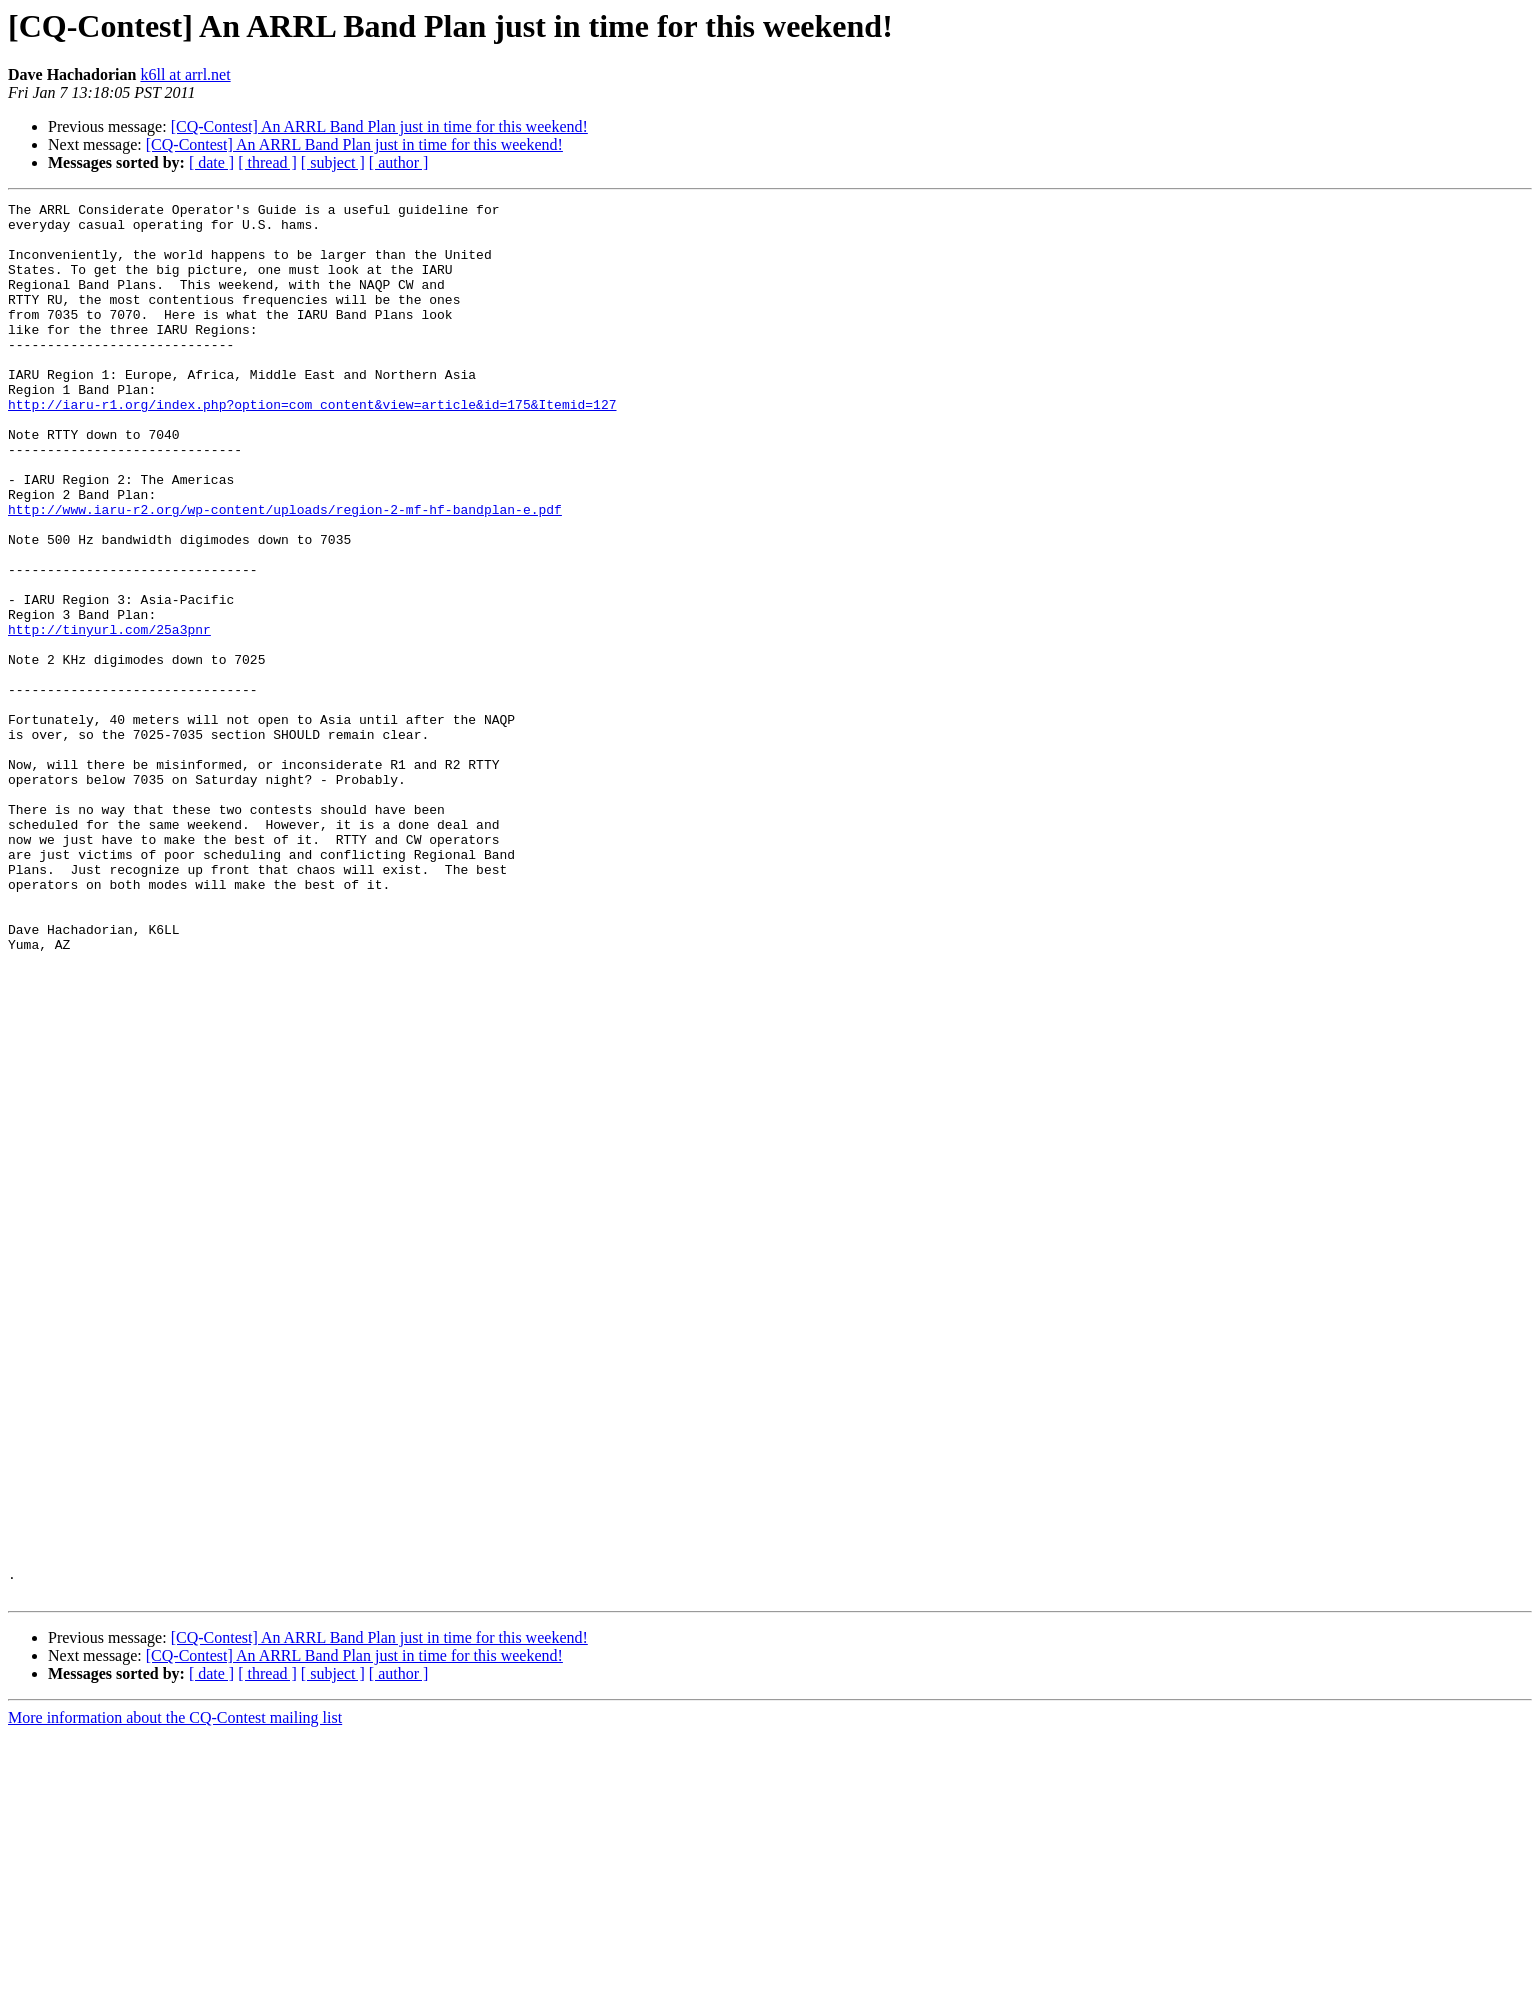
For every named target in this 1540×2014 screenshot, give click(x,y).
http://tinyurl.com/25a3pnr (109, 716)
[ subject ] (333, 162)
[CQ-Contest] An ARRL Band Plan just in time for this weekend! (379, 126)
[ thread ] (267, 162)
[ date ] (211, 162)
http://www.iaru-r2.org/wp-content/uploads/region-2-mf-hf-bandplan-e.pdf (285, 572)
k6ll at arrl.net (185, 74)
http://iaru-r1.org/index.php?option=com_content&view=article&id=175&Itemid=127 (312, 446)
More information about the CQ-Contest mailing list (175, 1996)
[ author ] (399, 162)
